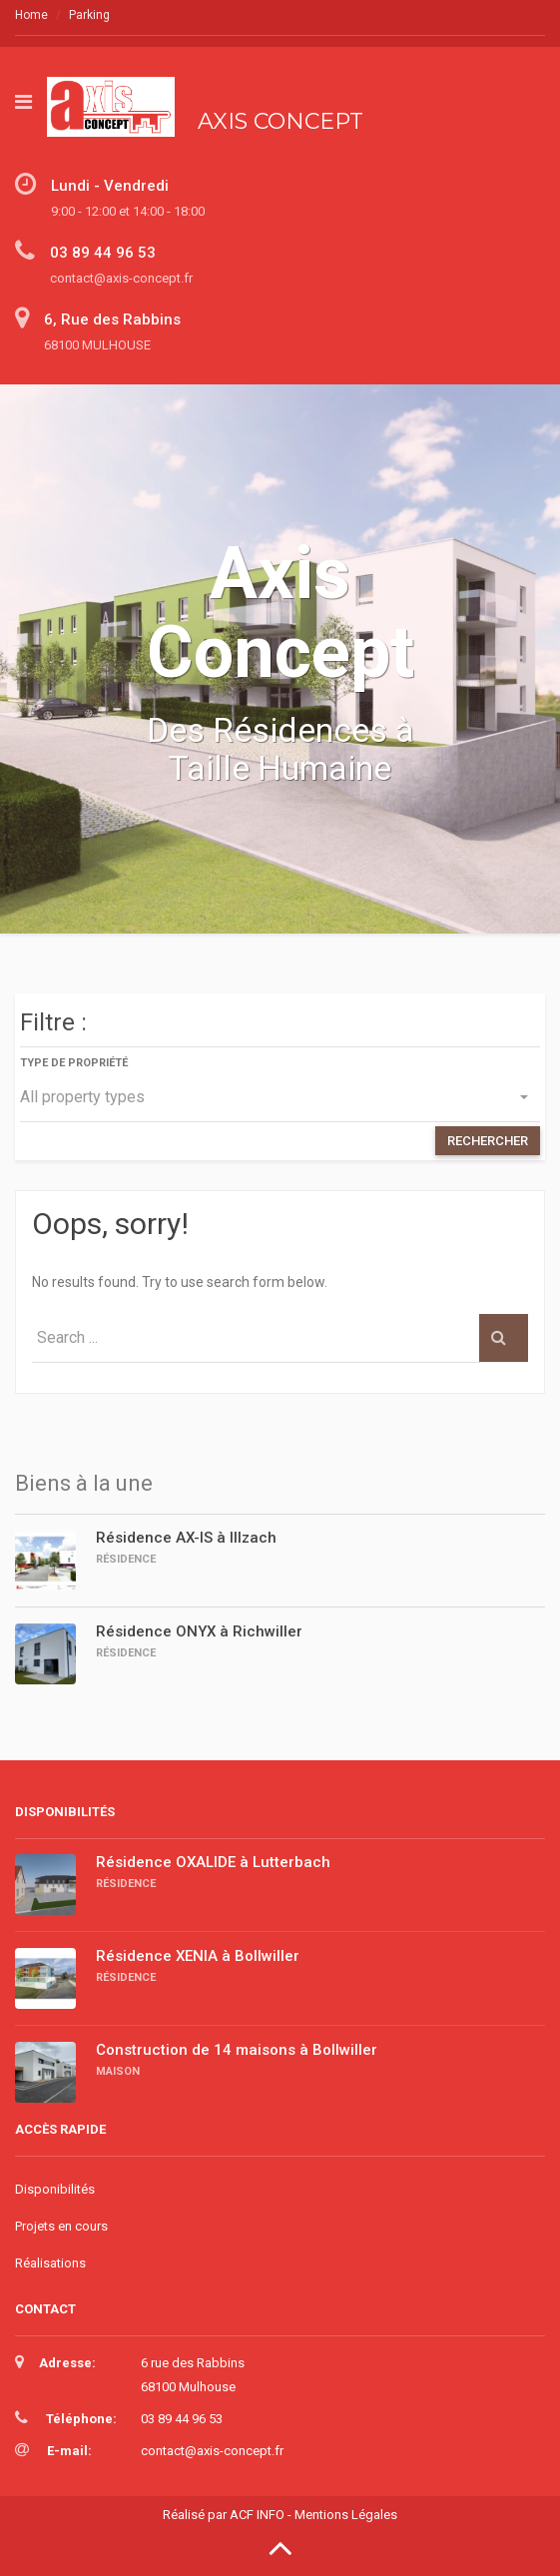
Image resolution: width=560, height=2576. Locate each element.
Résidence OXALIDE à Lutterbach (213, 1862)
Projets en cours (61, 2226)
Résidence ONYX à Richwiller (199, 1631)
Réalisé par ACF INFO (223, 2514)
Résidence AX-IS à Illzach (186, 1538)
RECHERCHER (487, 1140)
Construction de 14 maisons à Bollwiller (236, 2050)
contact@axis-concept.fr (212, 2450)
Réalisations (50, 2262)
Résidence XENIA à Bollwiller (197, 1956)
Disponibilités (55, 2189)
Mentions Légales (345, 2514)
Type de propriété (74, 1062)
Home (31, 15)
